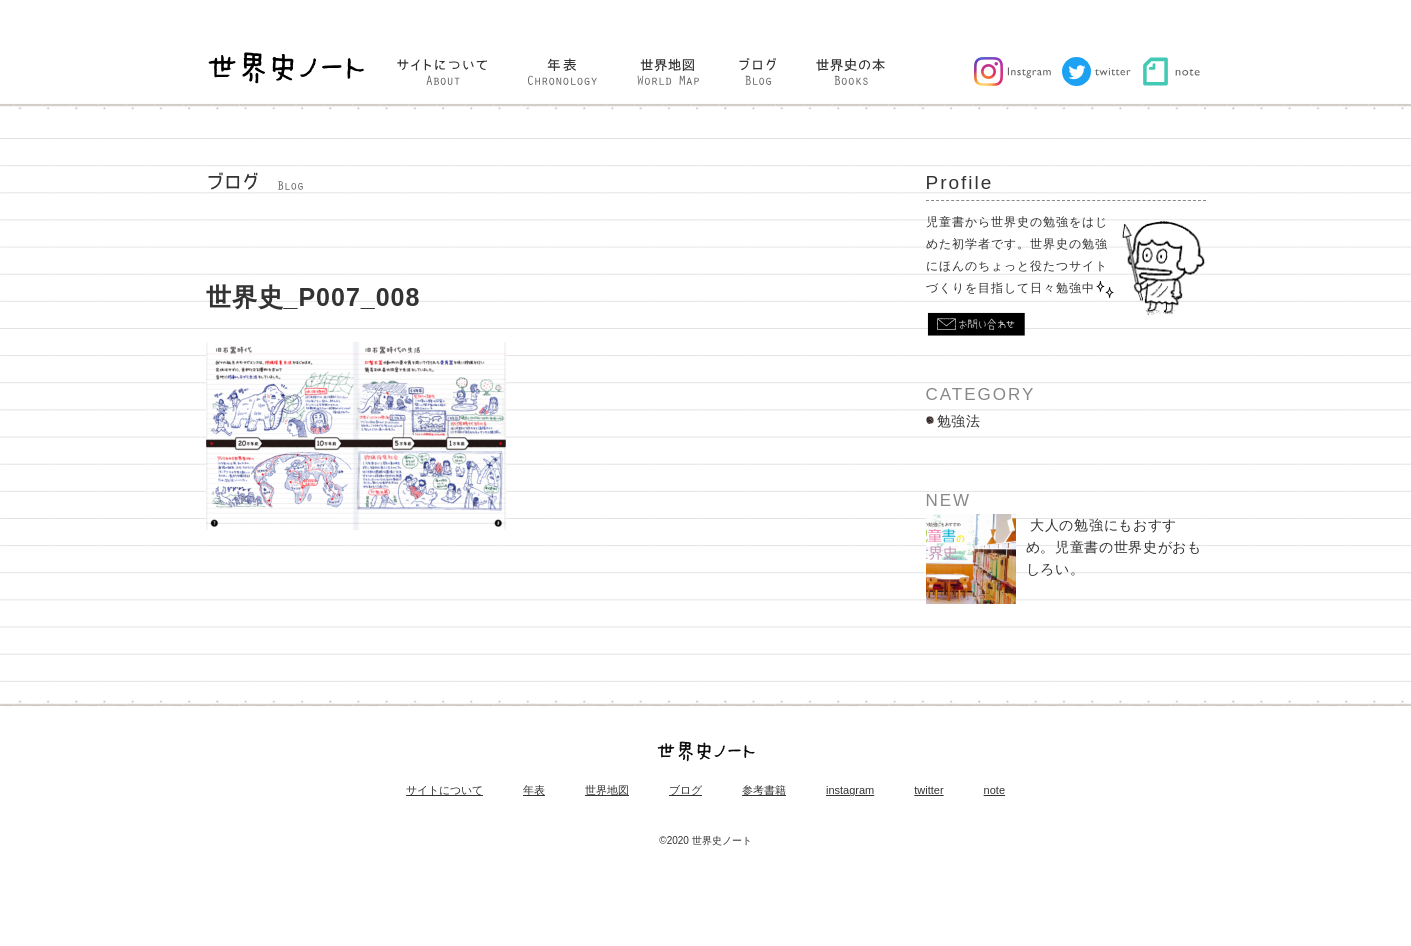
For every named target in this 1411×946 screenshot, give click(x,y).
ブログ (685, 790)
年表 (534, 790)
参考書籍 (764, 790)
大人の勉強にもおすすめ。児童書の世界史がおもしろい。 (1064, 559)
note (994, 790)
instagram (850, 790)
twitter (928, 790)
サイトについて (444, 790)
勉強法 (959, 421)
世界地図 (607, 790)
